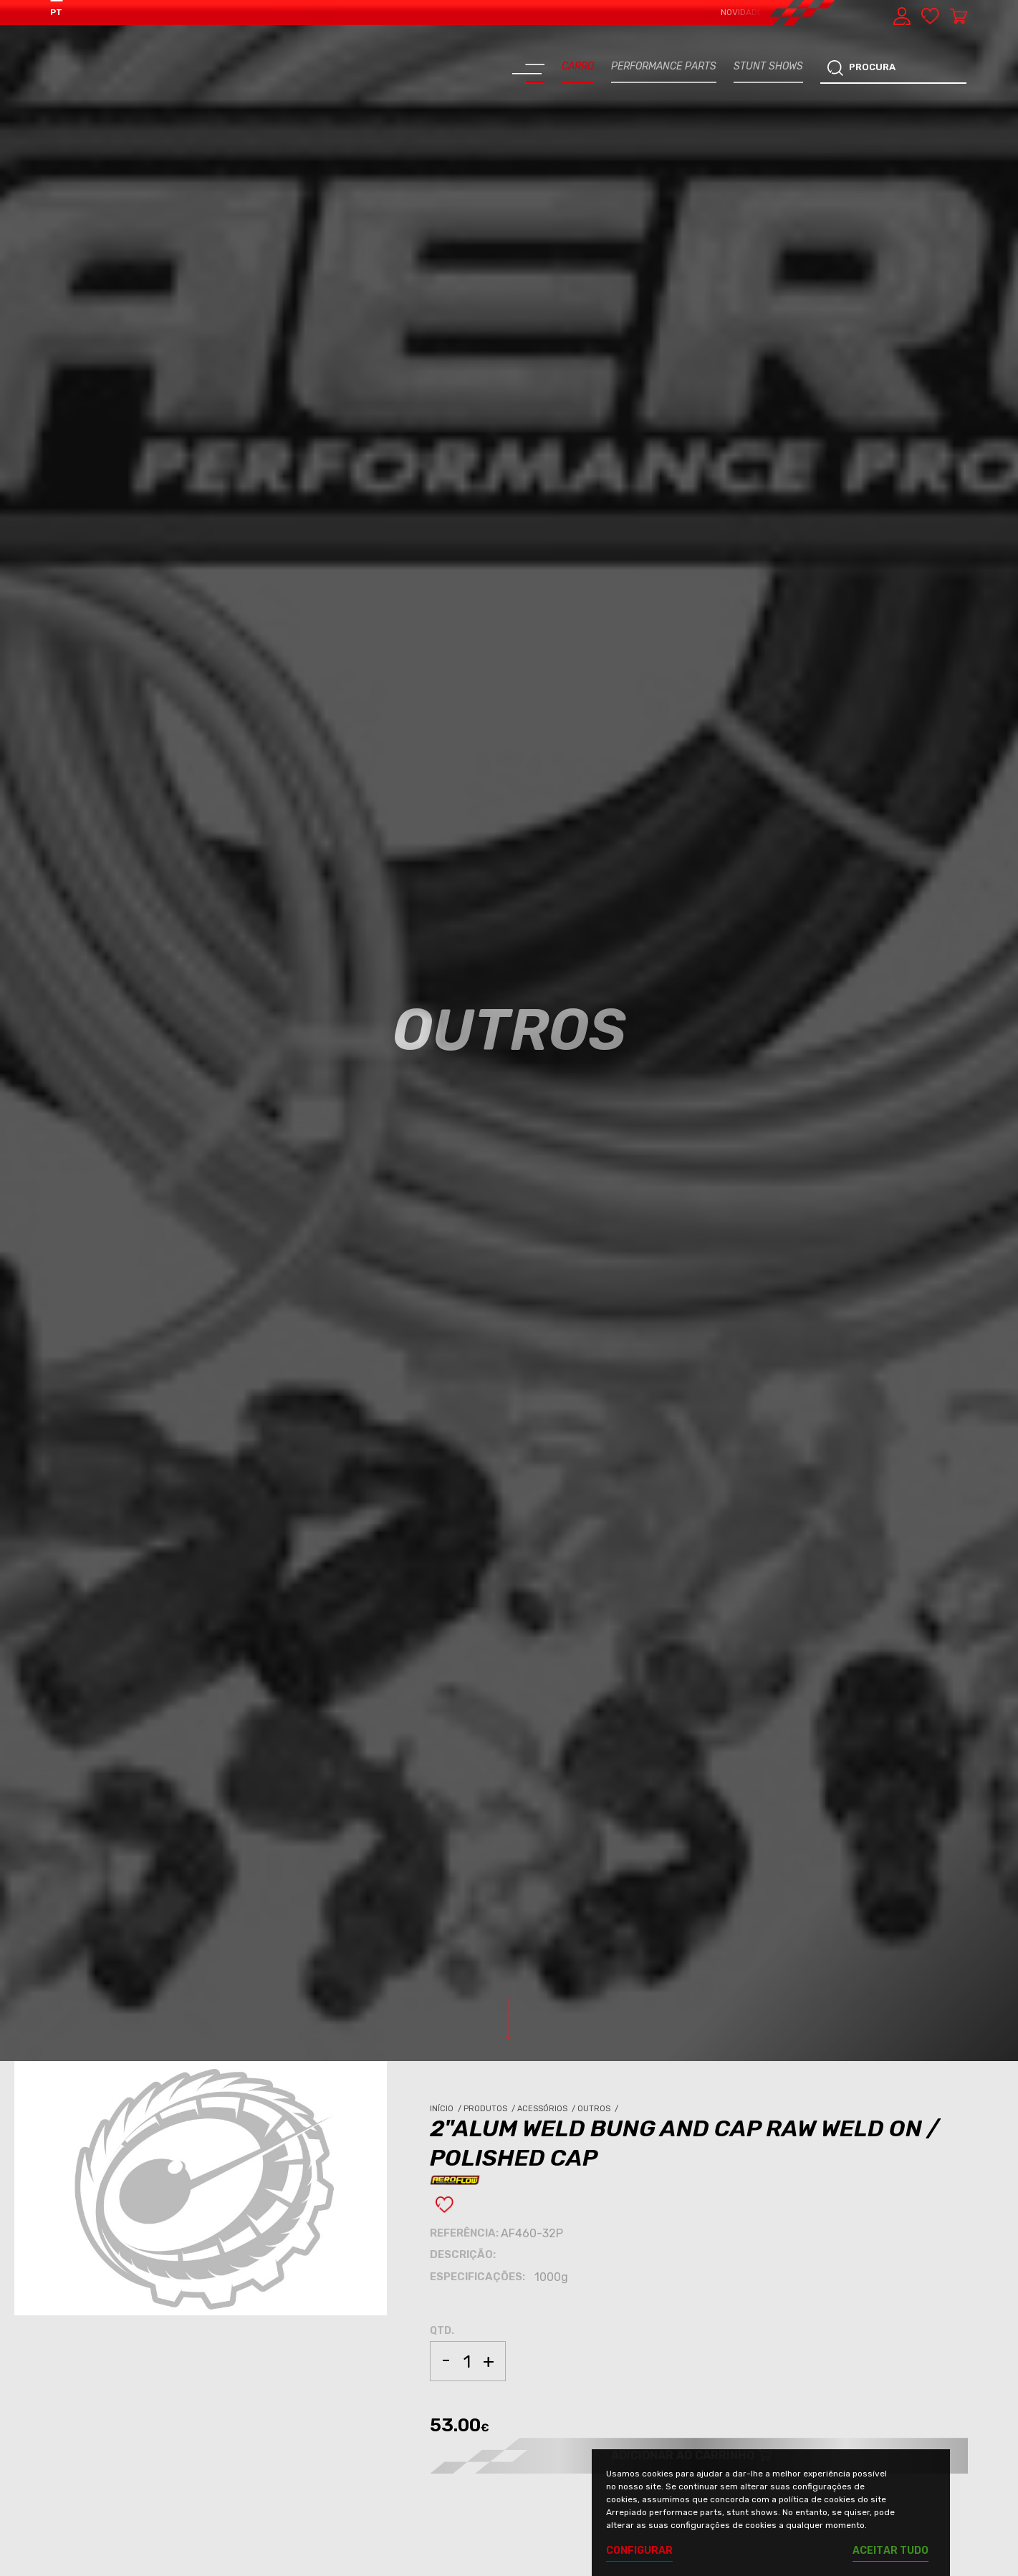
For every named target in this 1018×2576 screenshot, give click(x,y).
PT (56, 12)
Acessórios (547, 2108)
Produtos (490, 2108)
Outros (598, 2108)
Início (447, 2108)
